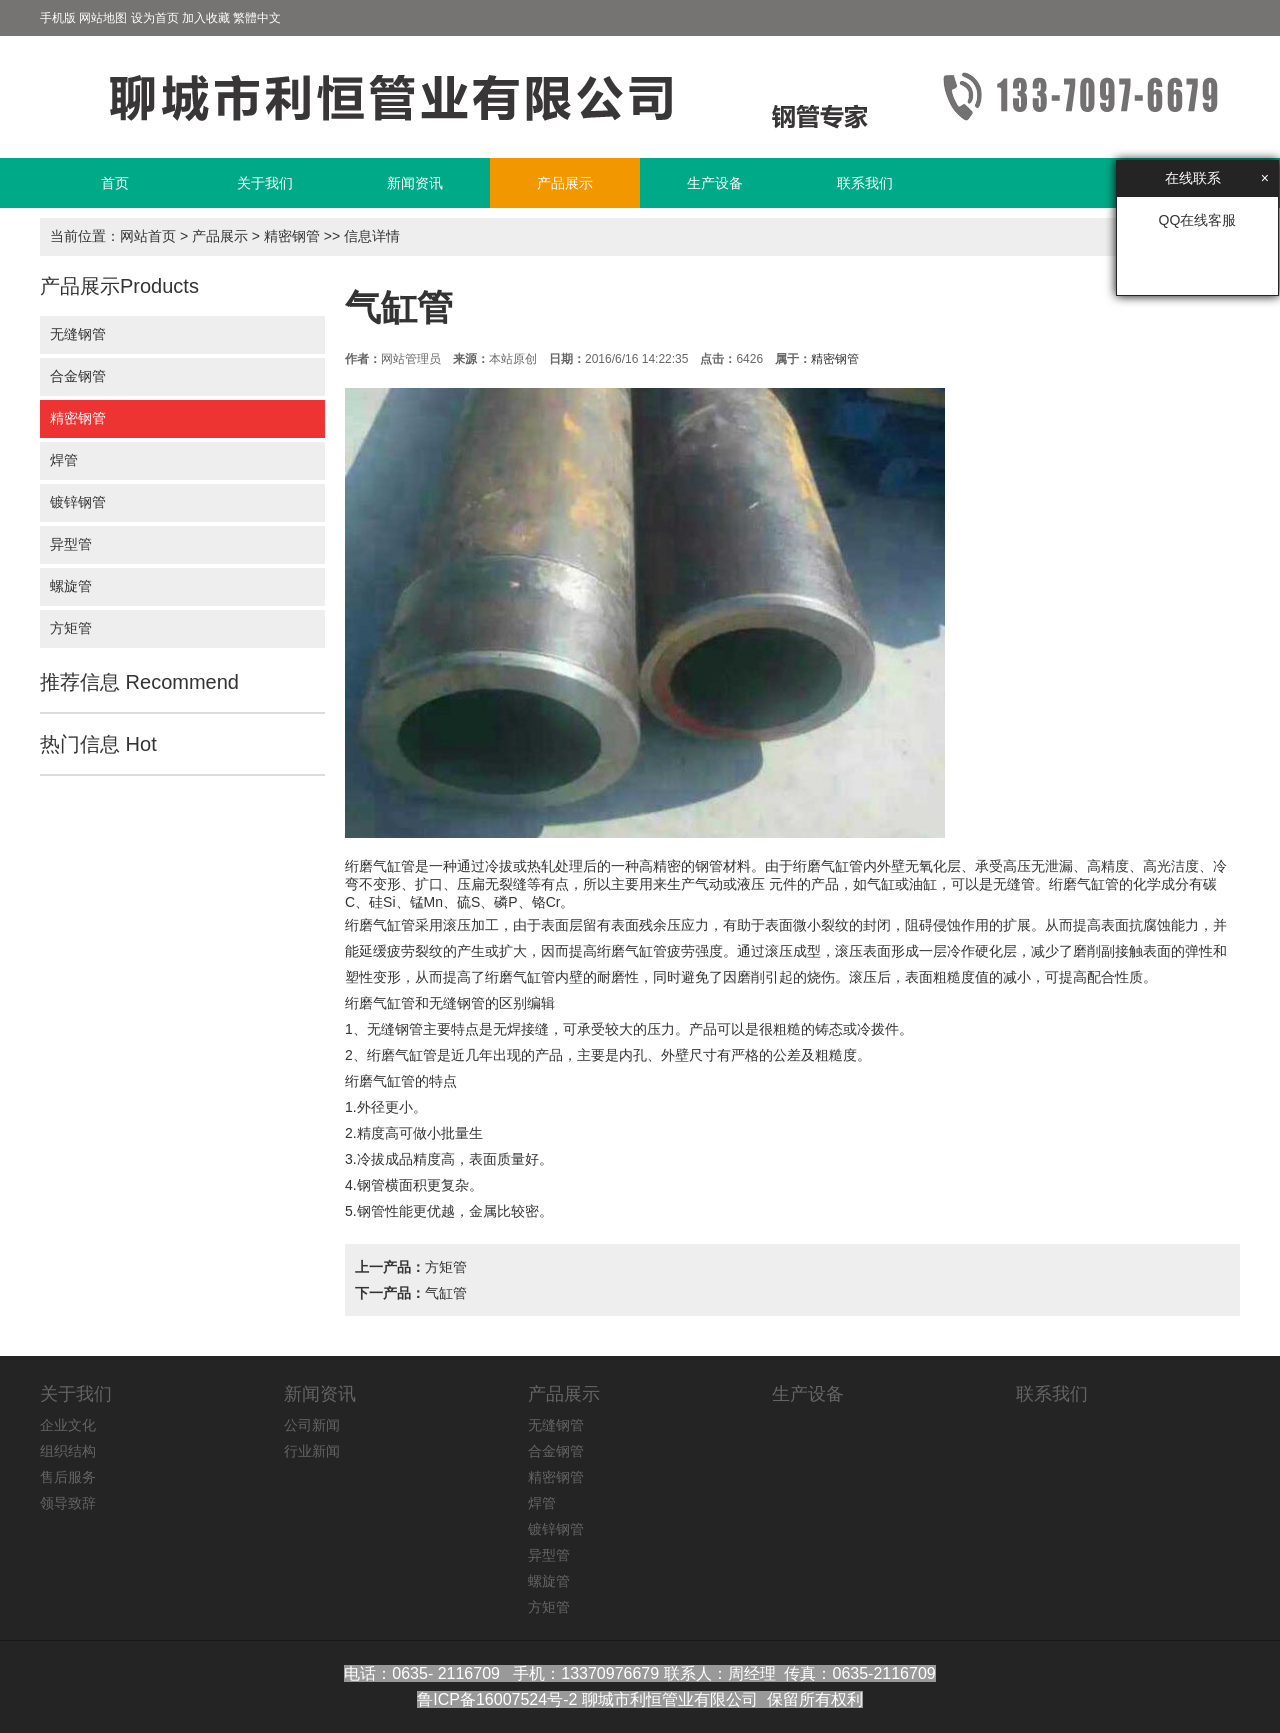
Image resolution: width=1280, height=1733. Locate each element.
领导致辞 (68, 1503)
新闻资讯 (415, 183)
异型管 (71, 544)
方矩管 (71, 628)
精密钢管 (292, 236)
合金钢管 (78, 376)
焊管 (64, 460)
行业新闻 (312, 1451)
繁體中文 (257, 18)
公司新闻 (312, 1425)
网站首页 (148, 236)
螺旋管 (71, 586)
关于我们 (265, 183)
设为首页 (155, 18)
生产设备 (715, 183)
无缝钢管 (78, 334)
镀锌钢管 (78, 502)
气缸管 (446, 1293)
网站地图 (103, 18)
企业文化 (68, 1425)
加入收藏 (206, 18)
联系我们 (865, 183)
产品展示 (565, 183)
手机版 (58, 18)
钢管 (709, 866)
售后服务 (68, 1477)
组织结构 (68, 1451)
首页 (115, 183)
